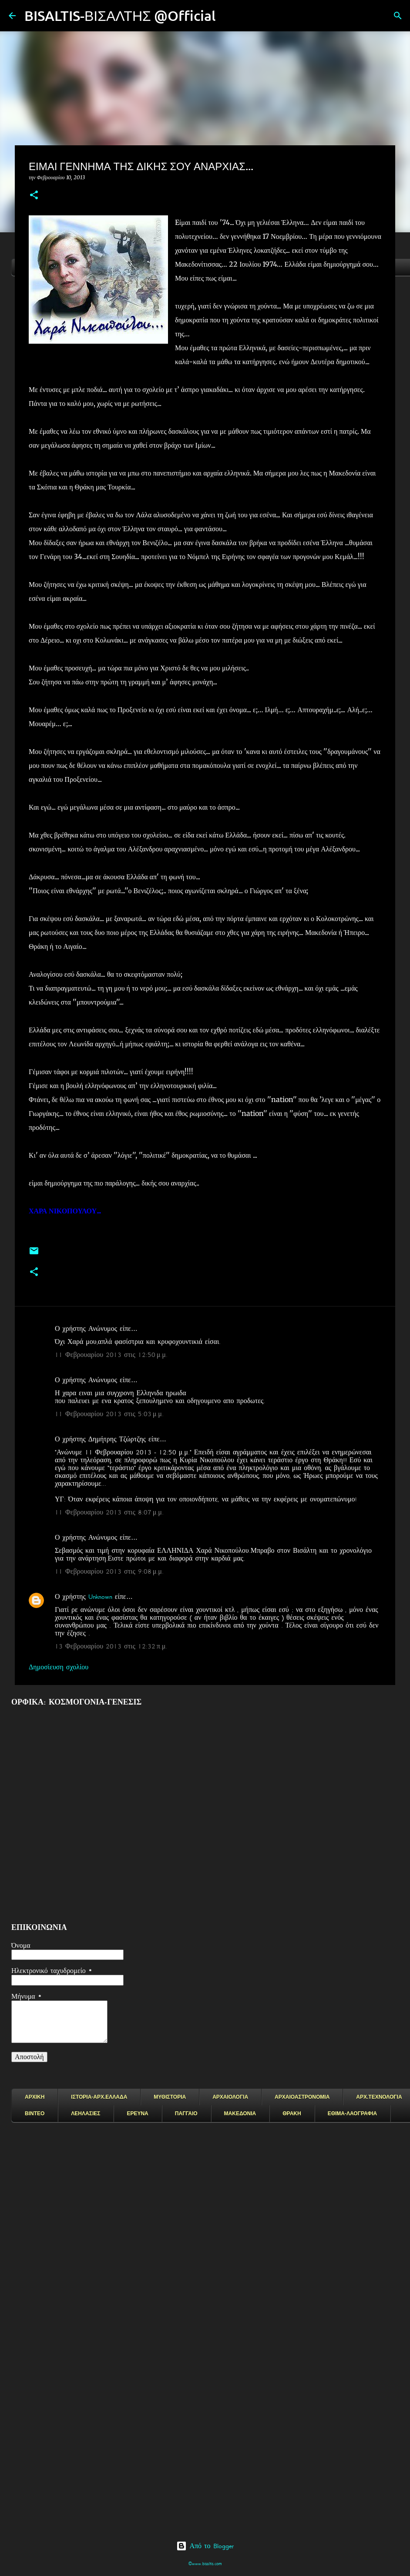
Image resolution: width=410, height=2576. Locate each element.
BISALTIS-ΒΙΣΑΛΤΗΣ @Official (120, 15)
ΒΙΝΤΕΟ (34, 2113)
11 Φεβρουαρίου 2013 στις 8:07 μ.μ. (109, 1512)
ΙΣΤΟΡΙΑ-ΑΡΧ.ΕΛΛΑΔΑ (99, 2097)
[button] (34, 195)
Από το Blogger (204, 2546)
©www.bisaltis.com (205, 2563)
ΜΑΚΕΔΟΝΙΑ (240, 2113)
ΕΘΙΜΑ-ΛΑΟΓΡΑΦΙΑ (352, 2113)
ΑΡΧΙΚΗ (34, 2097)
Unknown (100, 1597)
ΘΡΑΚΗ (291, 2113)
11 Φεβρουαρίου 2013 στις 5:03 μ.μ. (109, 1414)
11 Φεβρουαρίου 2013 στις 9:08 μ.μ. (109, 1571)
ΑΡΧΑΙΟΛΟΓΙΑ (230, 2097)
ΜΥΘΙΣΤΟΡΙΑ (170, 2097)
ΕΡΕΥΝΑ (137, 2113)
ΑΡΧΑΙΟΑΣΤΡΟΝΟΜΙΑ (302, 2097)
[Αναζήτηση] (228, 15)
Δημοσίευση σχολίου (58, 1667)
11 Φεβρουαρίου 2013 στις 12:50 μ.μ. (111, 1355)
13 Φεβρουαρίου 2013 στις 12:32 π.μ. (111, 1646)
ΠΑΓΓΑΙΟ (186, 2113)
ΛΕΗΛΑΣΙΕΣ (85, 2113)
